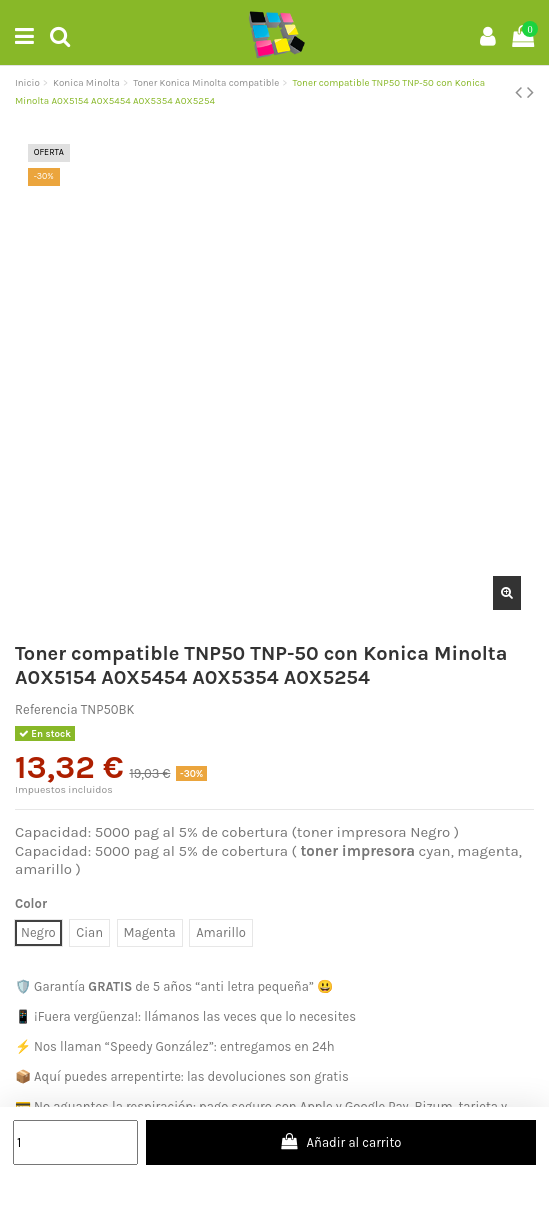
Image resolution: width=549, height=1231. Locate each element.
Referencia (46, 709)
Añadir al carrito (340, 1141)
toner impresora (357, 851)
